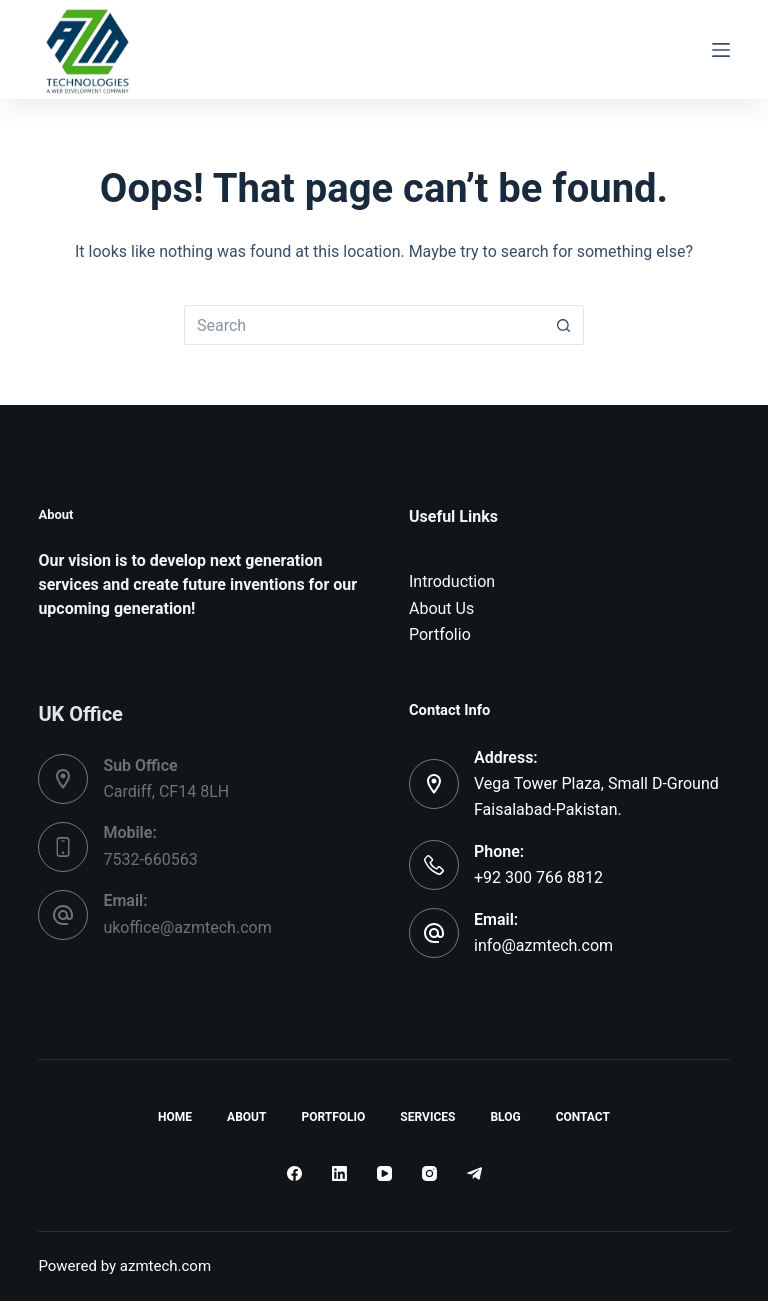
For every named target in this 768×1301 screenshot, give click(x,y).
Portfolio (440, 634)
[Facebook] (294, 1173)
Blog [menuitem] (505, 1117)
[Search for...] (364, 325)
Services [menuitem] (427, 1117)
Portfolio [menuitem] (333, 1117)
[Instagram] (429, 1173)
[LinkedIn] (339, 1173)
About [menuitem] (246, 1117)
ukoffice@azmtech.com (187, 927)
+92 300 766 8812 (538, 877)
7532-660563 (150, 859)
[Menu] (721, 50)
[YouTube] (384, 1173)
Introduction (452, 581)
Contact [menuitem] (583, 1117)
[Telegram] (474, 1173)
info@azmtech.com (543, 945)
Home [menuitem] (175, 1117)
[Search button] (564, 325)
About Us (441, 608)
